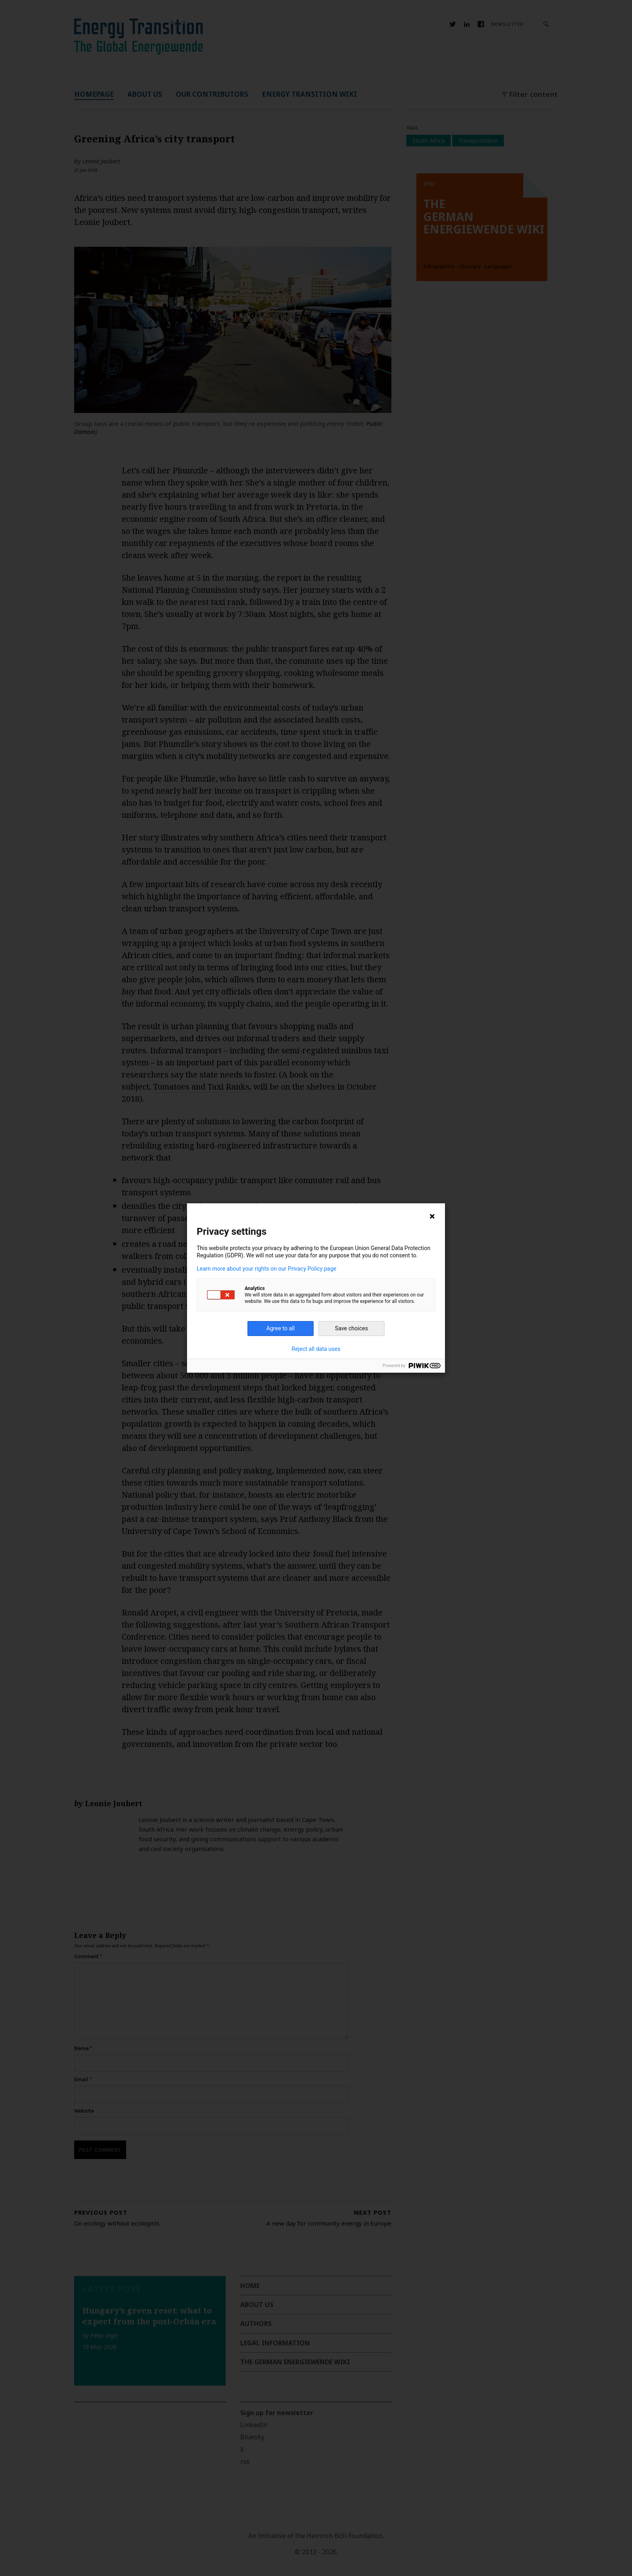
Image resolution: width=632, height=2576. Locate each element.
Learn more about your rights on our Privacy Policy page (267, 1268)
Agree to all (280, 1328)
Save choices (351, 1328)
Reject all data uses (316, 1349)
